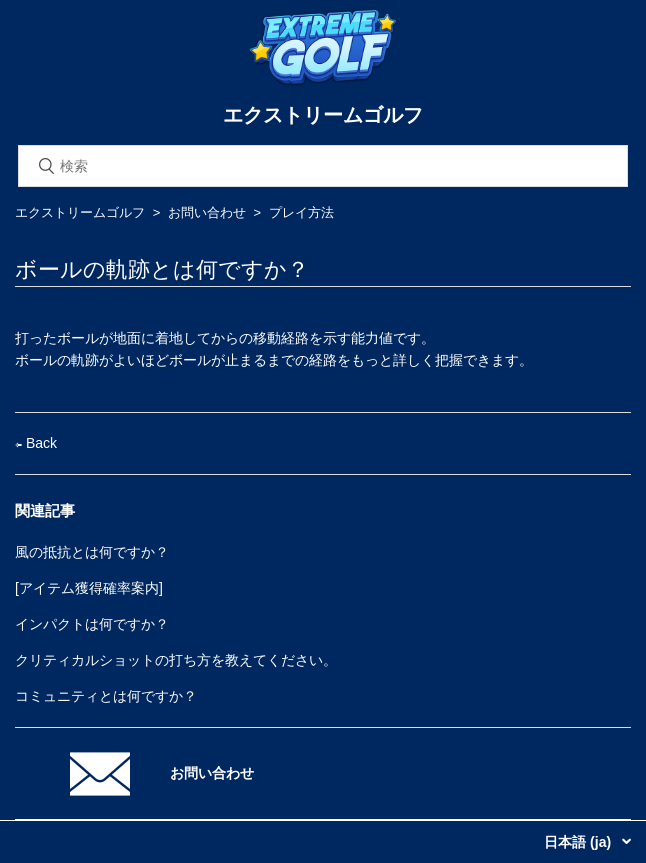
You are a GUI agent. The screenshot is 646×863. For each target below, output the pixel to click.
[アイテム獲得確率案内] (89, 588)
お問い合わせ (207, 212)
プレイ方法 (301, 212)
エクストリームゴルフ (80, 212)
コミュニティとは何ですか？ (106, 696)
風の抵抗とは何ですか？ (92, 552)
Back (36, 443)
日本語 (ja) (579, 842)
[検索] (323, 166)
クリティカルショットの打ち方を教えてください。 (176, 660)
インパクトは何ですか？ (92, 624)
